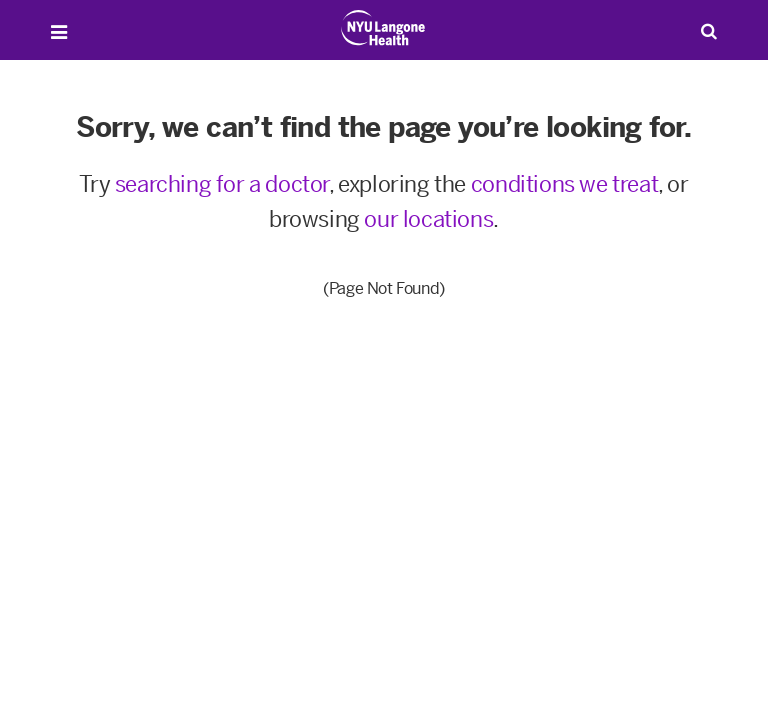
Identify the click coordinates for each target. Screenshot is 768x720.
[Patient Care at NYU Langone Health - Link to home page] (383, 28)
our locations (428, 219)
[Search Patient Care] (709, 30)
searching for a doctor (222, 184)
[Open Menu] (58, 32)
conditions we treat (564, 184)
